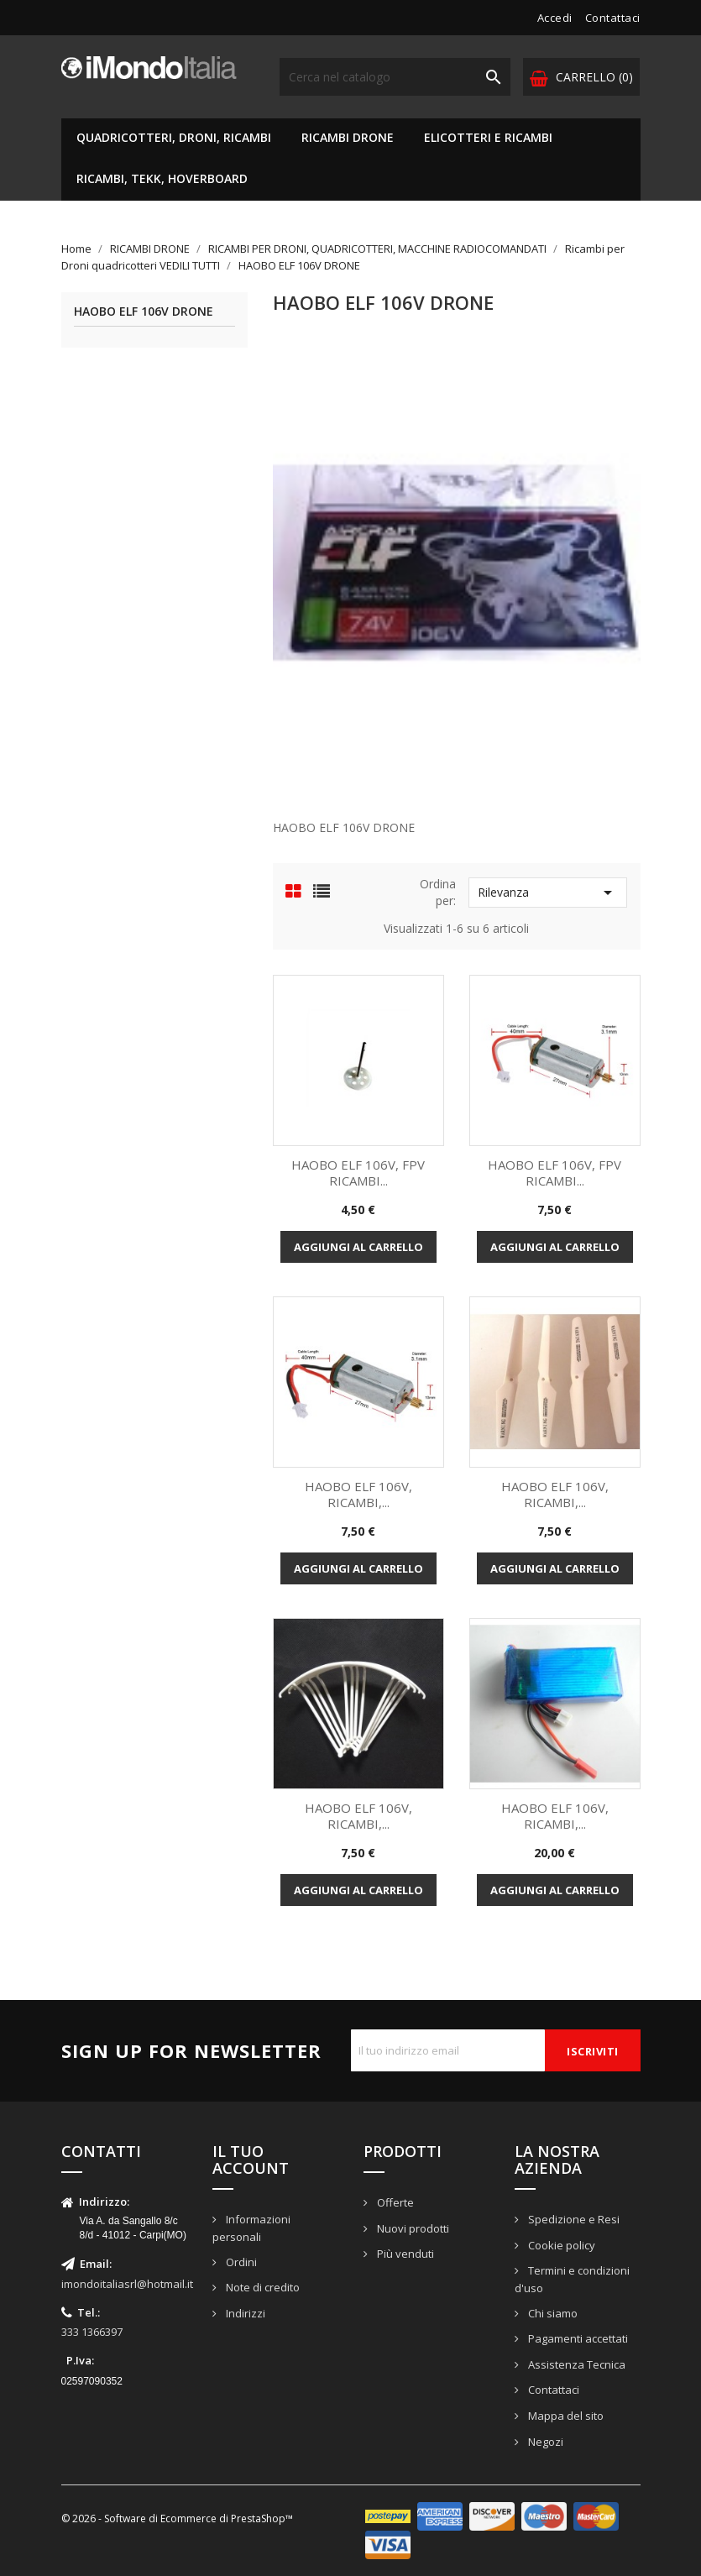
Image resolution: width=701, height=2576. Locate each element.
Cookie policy (560, 2245)
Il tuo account (250, 2159)
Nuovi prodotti (411, 2228)
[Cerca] (395, 77)
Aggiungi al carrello (358, 1246)
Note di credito (261, 2287)
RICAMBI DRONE (347, 137)
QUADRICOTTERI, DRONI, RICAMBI (173, 137)
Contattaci (613, 17)
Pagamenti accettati (577, 2338)
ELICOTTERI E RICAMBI (488, 137)
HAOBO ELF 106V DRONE (143, 312)
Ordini (240, 2262)
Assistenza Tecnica (575, 2364)
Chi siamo (552, 2313)
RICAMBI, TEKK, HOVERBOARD (162, 178)
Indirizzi (244, 2313)
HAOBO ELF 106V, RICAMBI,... (358, 1494)
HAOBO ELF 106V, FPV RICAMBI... (358, 1173)
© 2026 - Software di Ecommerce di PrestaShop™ (177, 2518)
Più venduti (404, 2253)
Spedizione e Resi (573, 2219)
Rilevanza (548, 892)
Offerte (394, 2202)
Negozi (544, 2441)
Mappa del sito (565, 2415)
